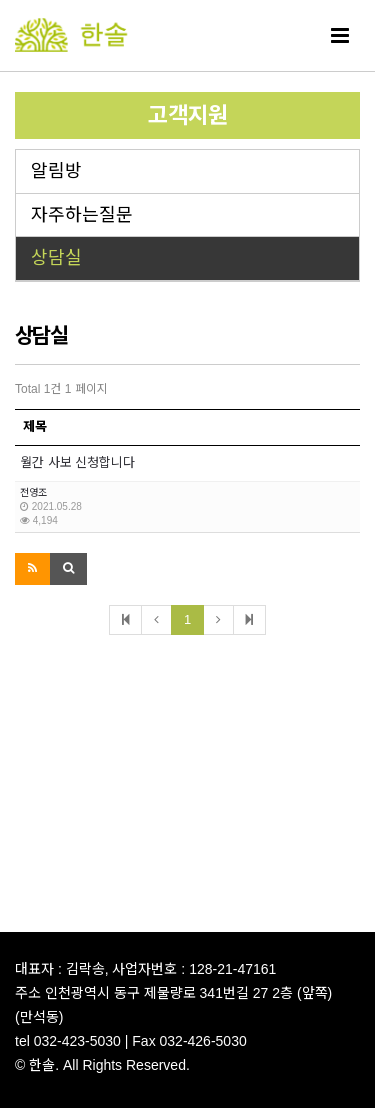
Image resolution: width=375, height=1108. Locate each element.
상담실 (56, 258)
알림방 (56, 171)
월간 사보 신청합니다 (77, 462)
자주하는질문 (82, 215)
